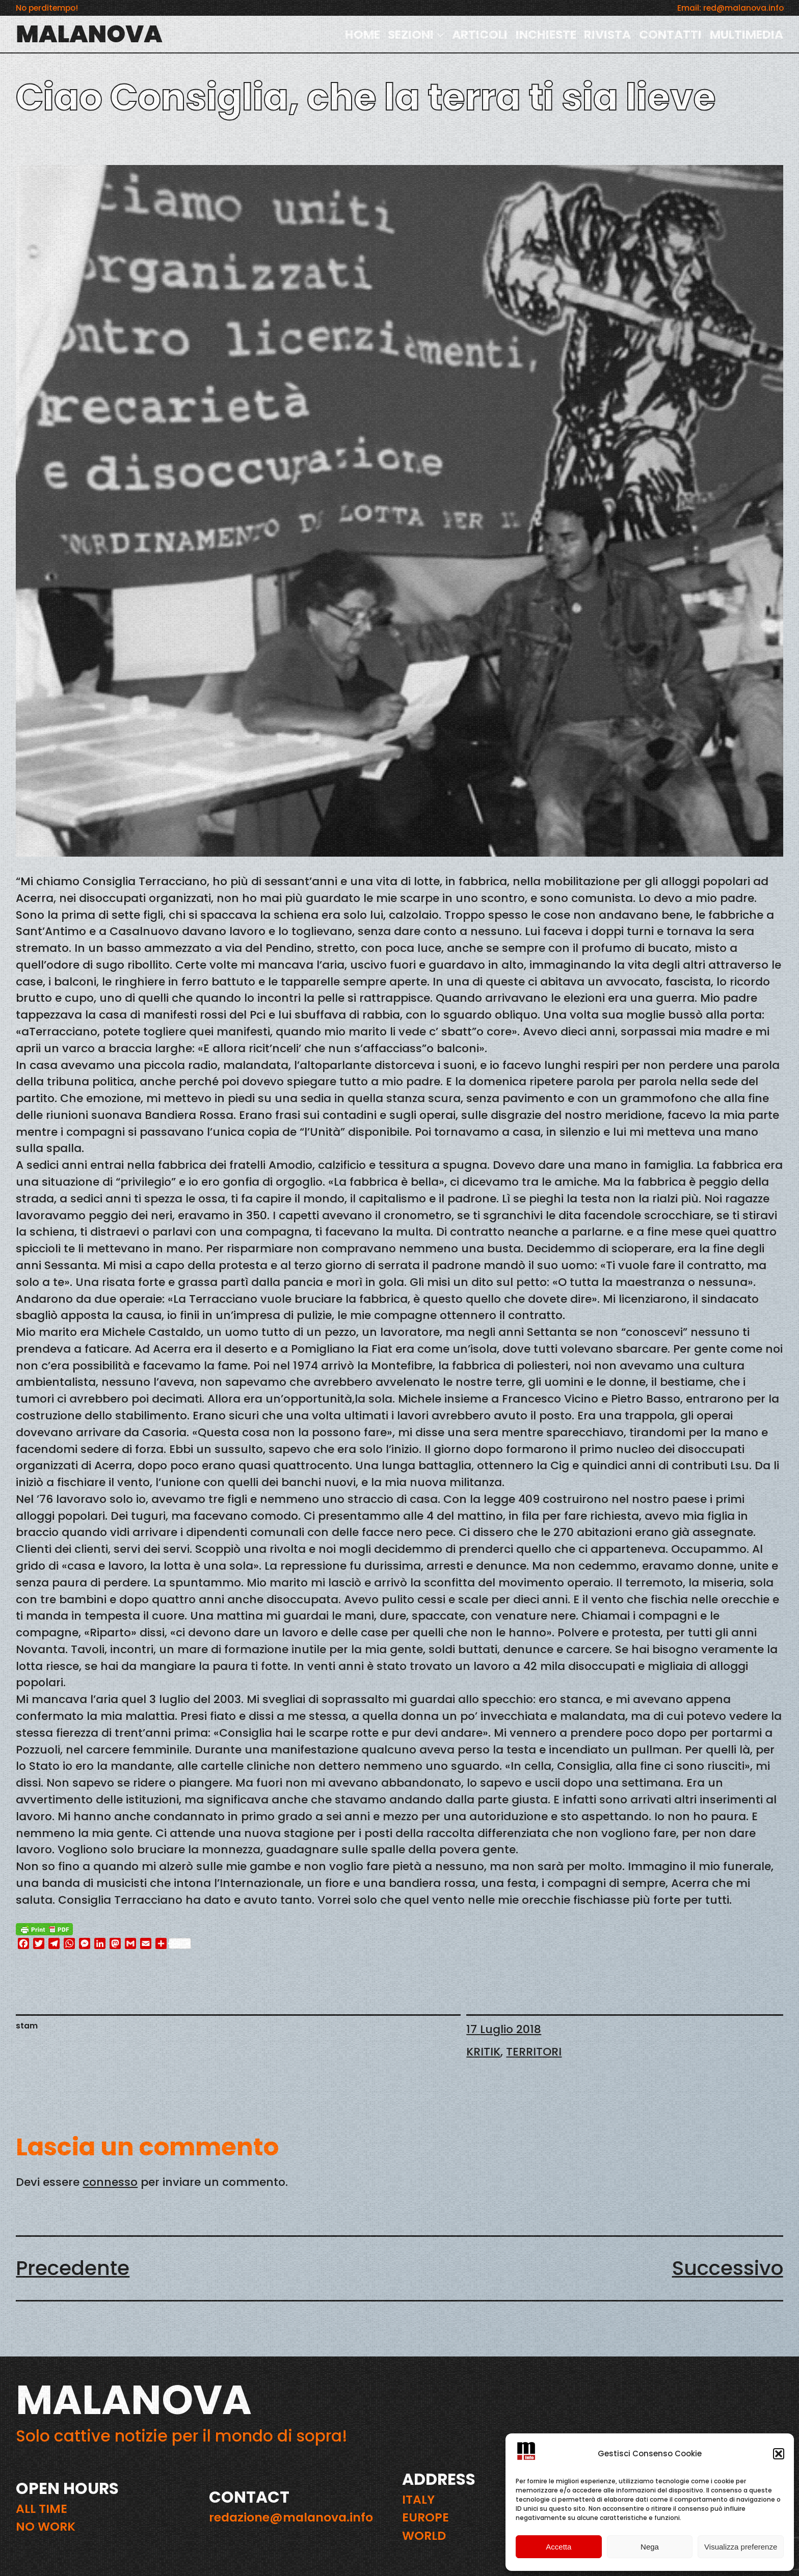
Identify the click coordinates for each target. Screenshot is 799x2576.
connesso (110, 2182)
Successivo (727, 2268)
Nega (650, 2546)
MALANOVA (89, 33)
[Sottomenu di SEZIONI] (440, 34)
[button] (779, 2454)
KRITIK (483, 2052)
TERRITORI (534, 2052)
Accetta (558, 2546)
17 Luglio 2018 (503, 2029)
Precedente (72, 2268)
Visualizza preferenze (740, 2546)
